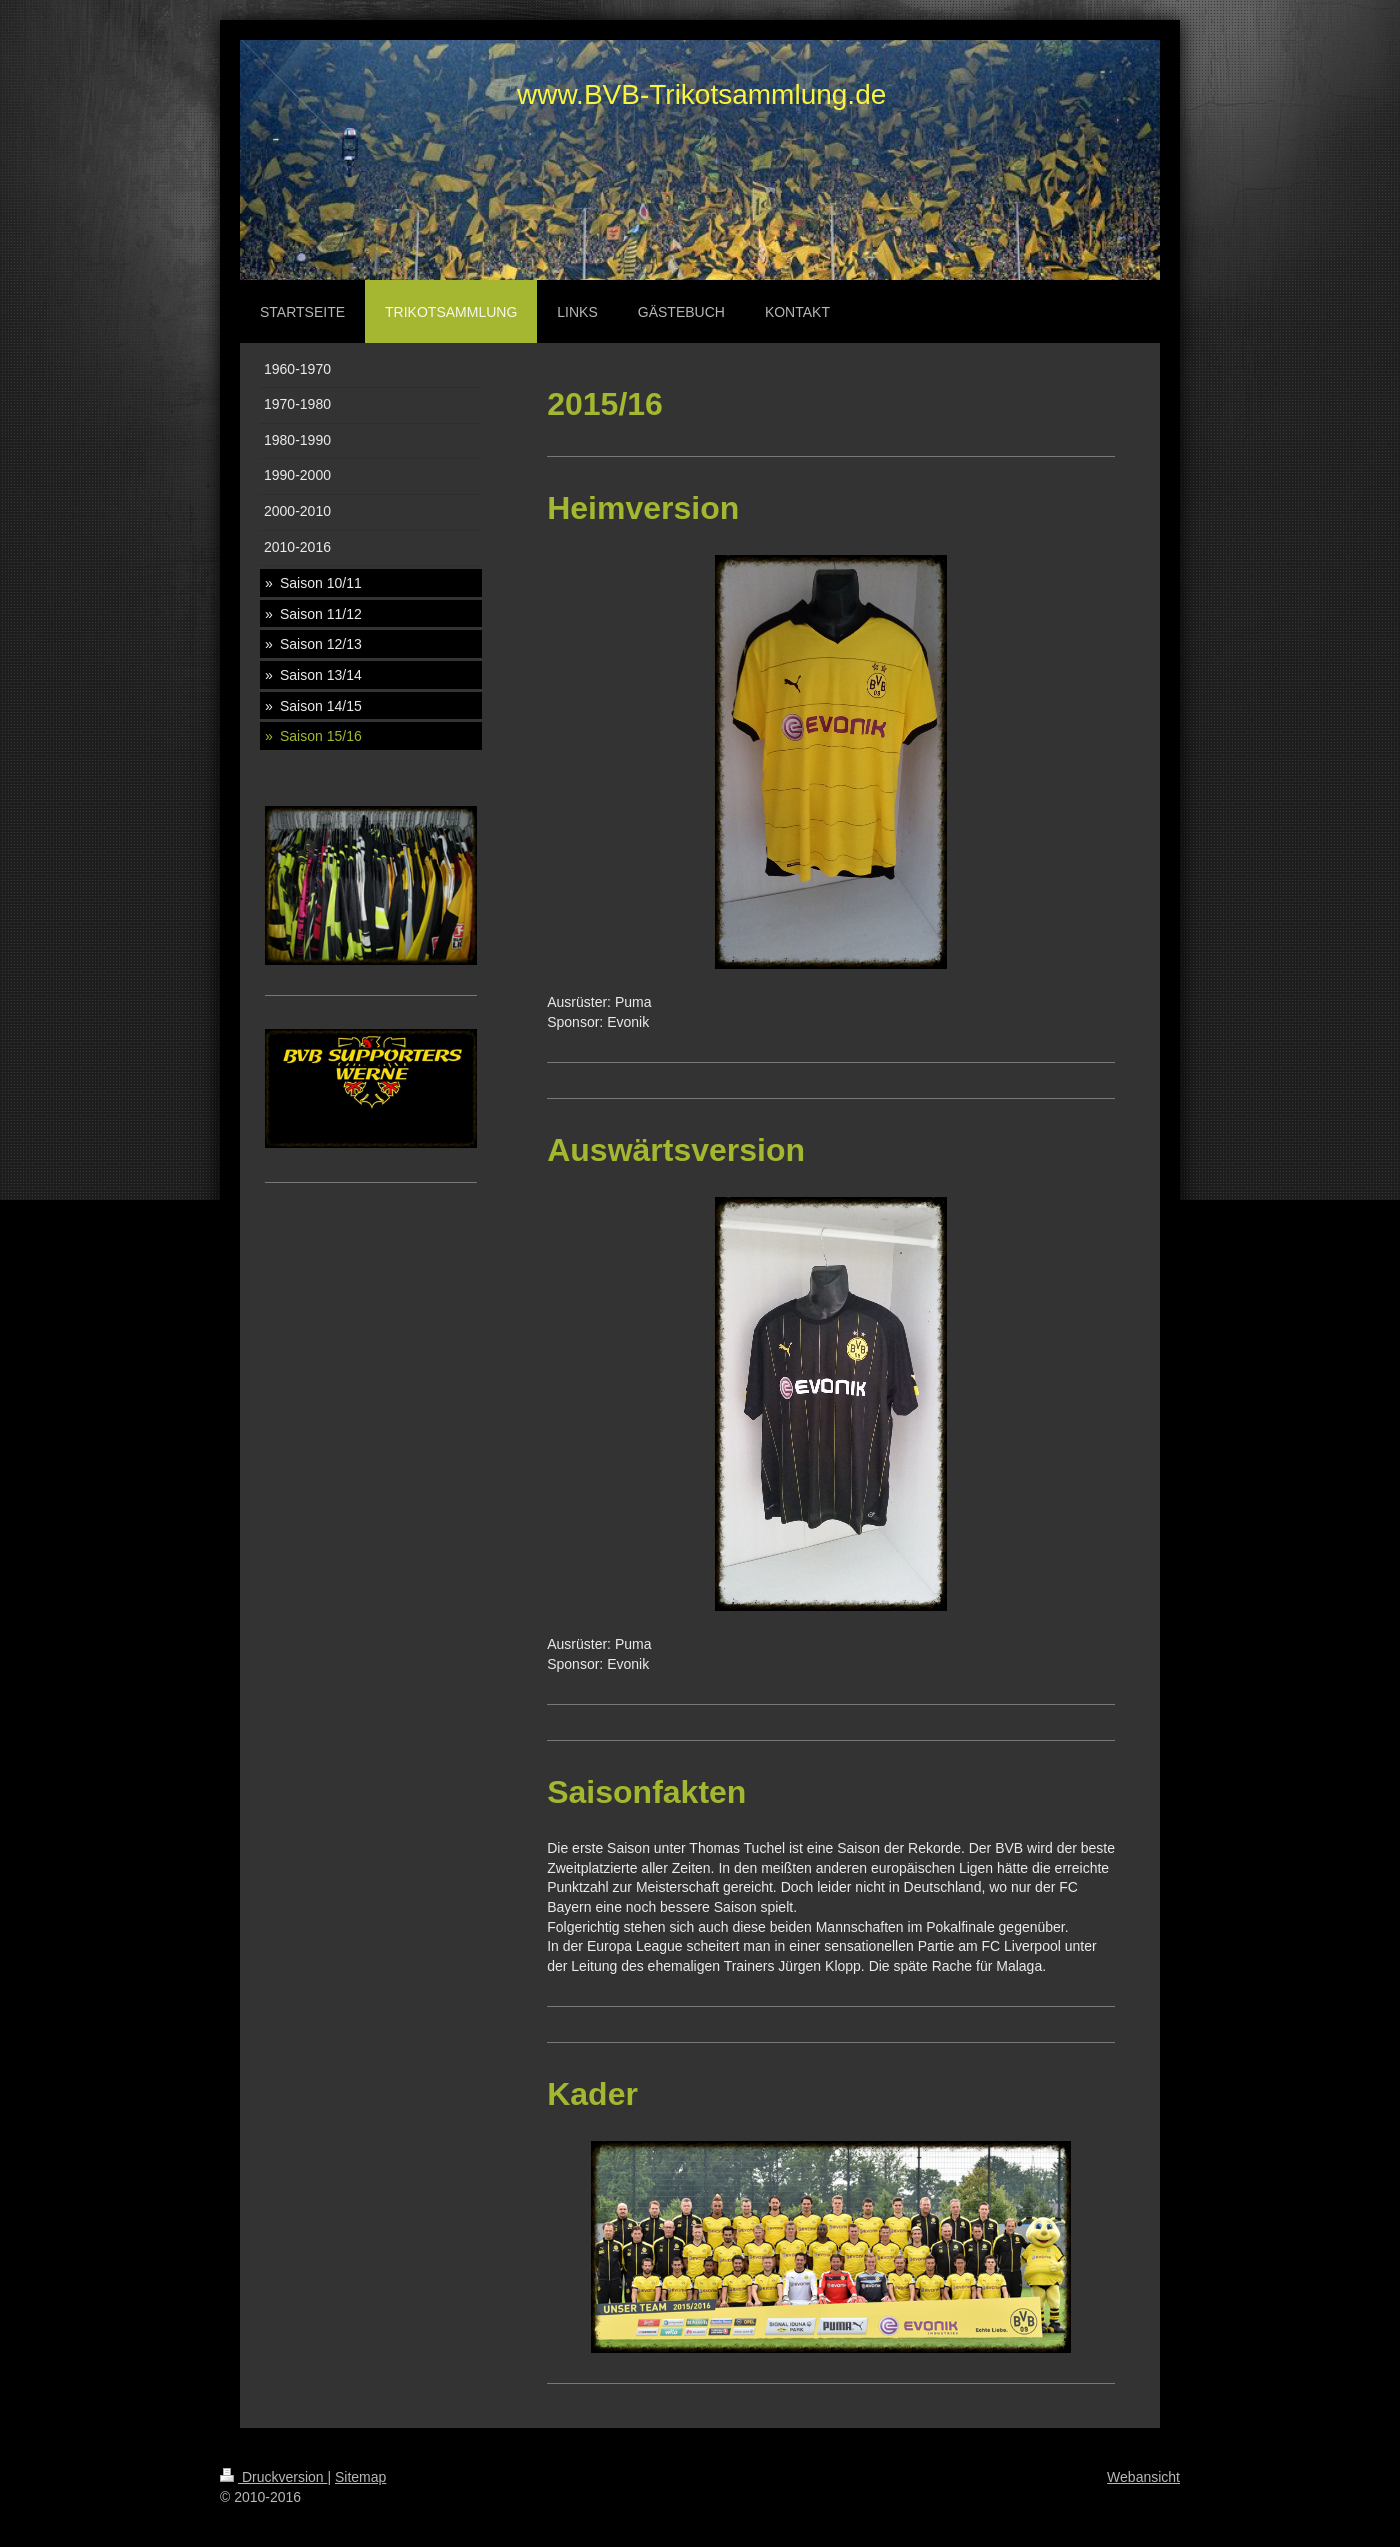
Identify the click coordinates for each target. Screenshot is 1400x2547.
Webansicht (1143, 2477)
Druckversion (273, 2477)
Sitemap (360, 2477)
